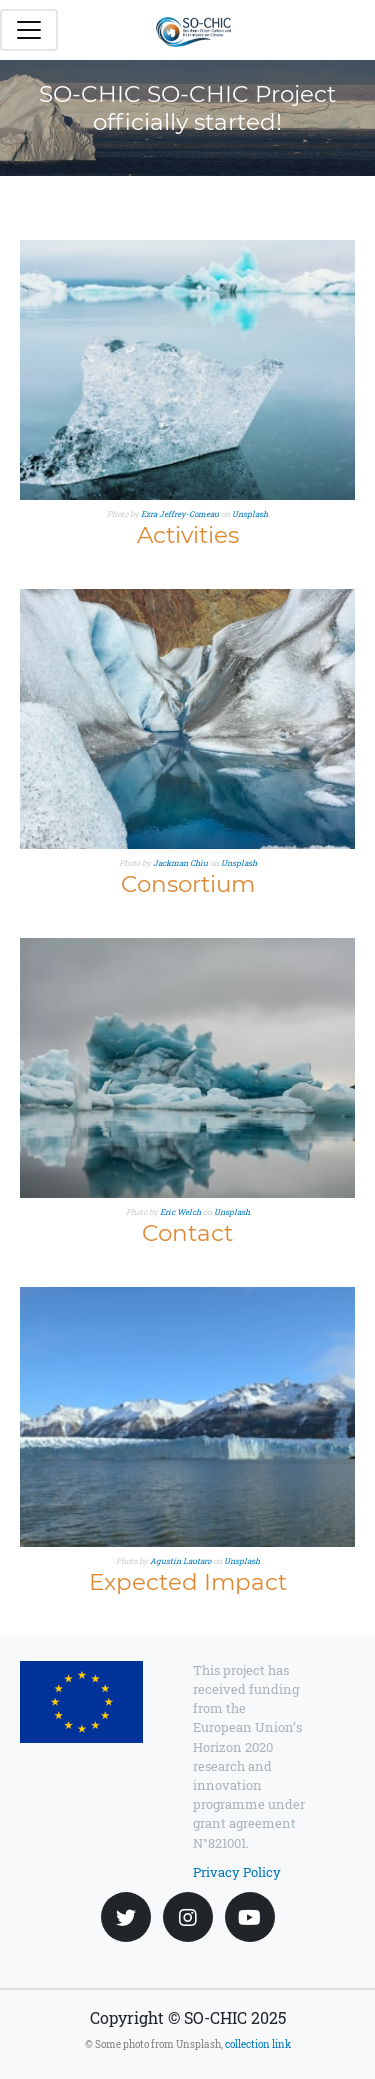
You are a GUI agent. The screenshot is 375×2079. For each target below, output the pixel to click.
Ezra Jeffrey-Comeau (180, 514)
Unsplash (250, 514)
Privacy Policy (237, 1872)
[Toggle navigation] (29, 30)
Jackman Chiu (180, 863)
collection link (258, 2044)
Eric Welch (180, 1212)
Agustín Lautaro (180, 1561)
